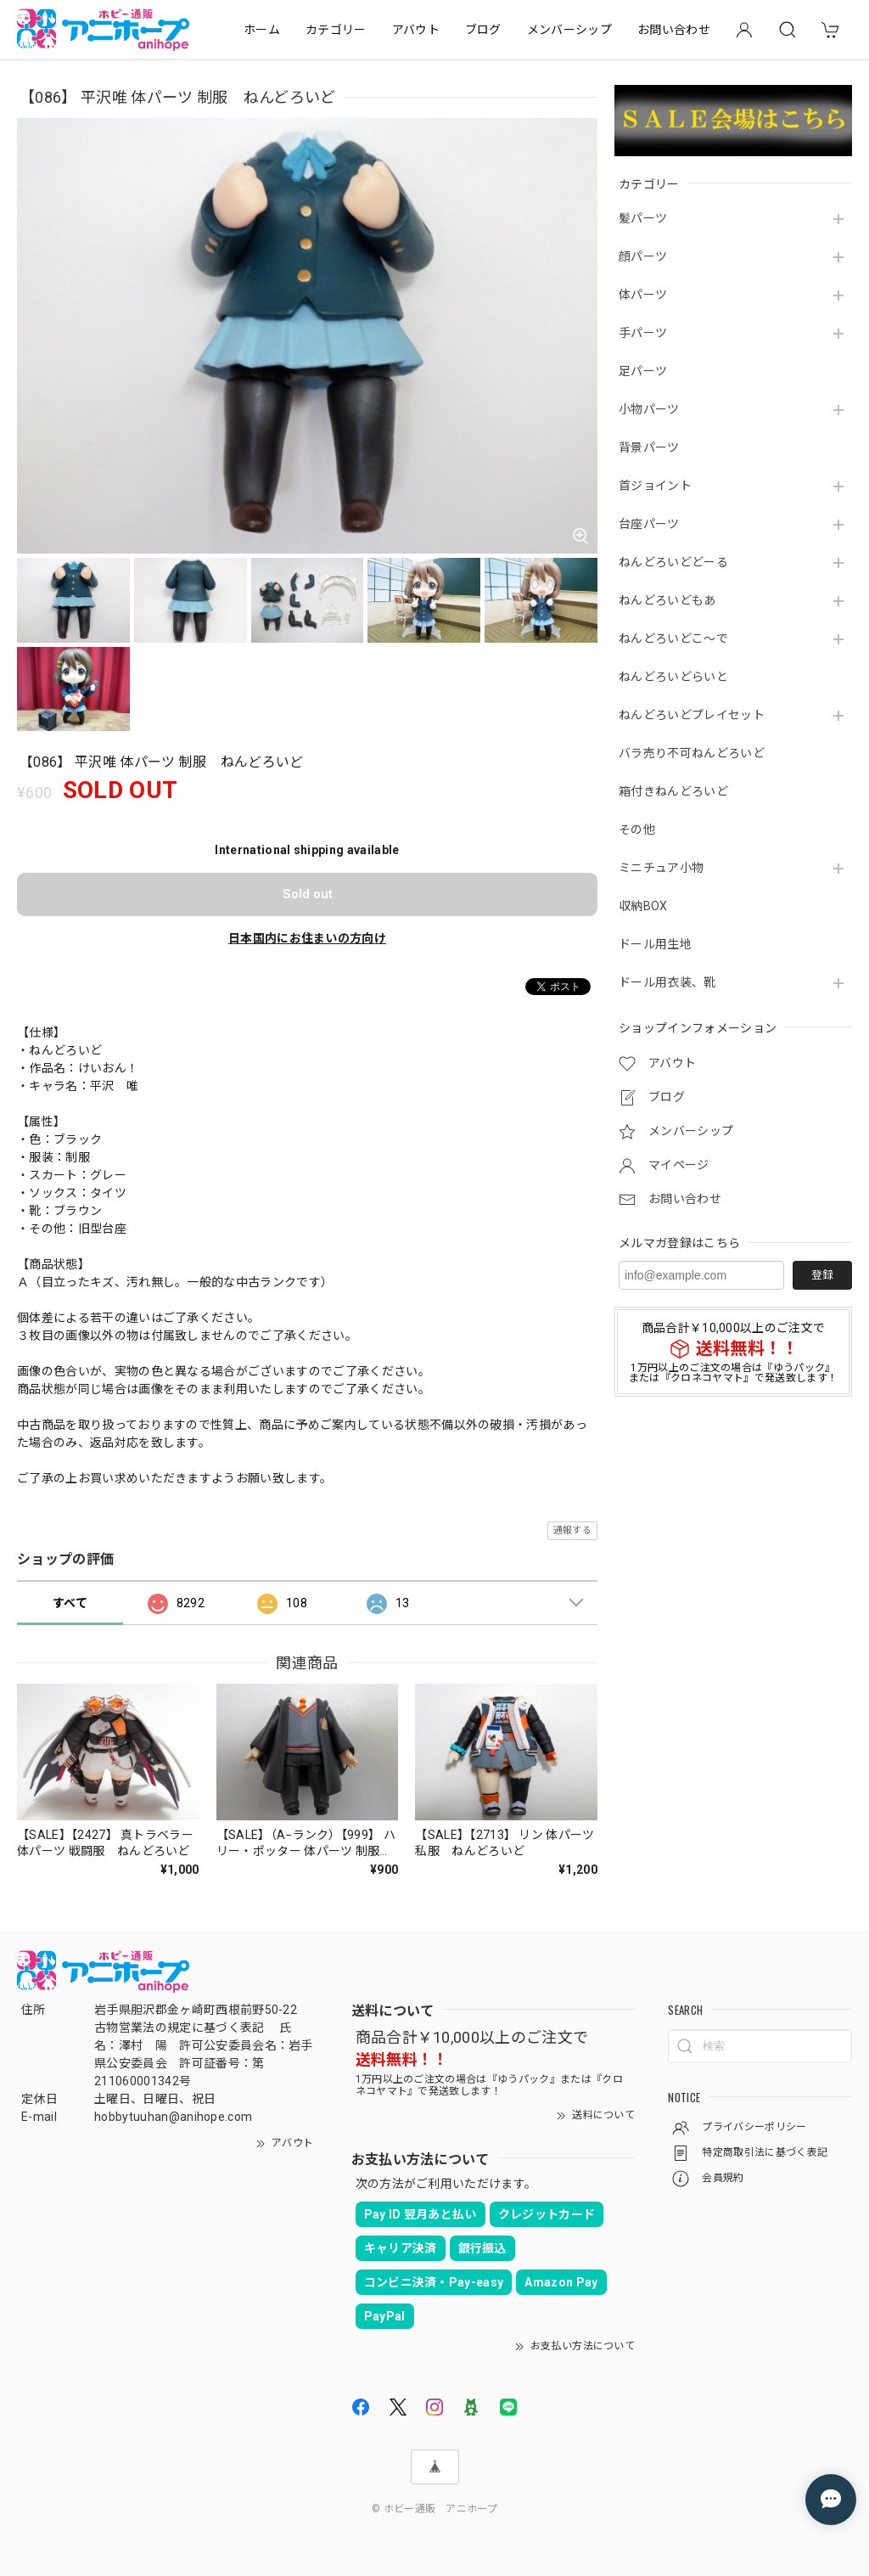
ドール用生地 (655, 944)
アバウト (416, 30)
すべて (70, 1603)
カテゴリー (336, 30)
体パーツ (643, 294)
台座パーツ (649, 524)
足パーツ (643, 371)
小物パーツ (649, 409)
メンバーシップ (569, 30)
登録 (822, 1274)
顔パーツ (643, 256)
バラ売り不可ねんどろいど (692, 753)
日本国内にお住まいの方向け (307, 938)
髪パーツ (643, 218)
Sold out (308, 894)
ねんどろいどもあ (667, 600)
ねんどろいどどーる (673, 562)
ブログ (483, 30)
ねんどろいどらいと (673, 676)
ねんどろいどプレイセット (692, 715)
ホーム (262, 30)
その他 (637, 829)
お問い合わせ (673, 30)
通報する (572, 1530)
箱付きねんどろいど (673, 791)
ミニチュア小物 (661, 868)
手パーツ (643, 333)
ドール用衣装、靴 (667, 982)
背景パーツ (649, 447)
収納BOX (643, 906)
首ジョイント (655, 485)
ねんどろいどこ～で (673, 638)
